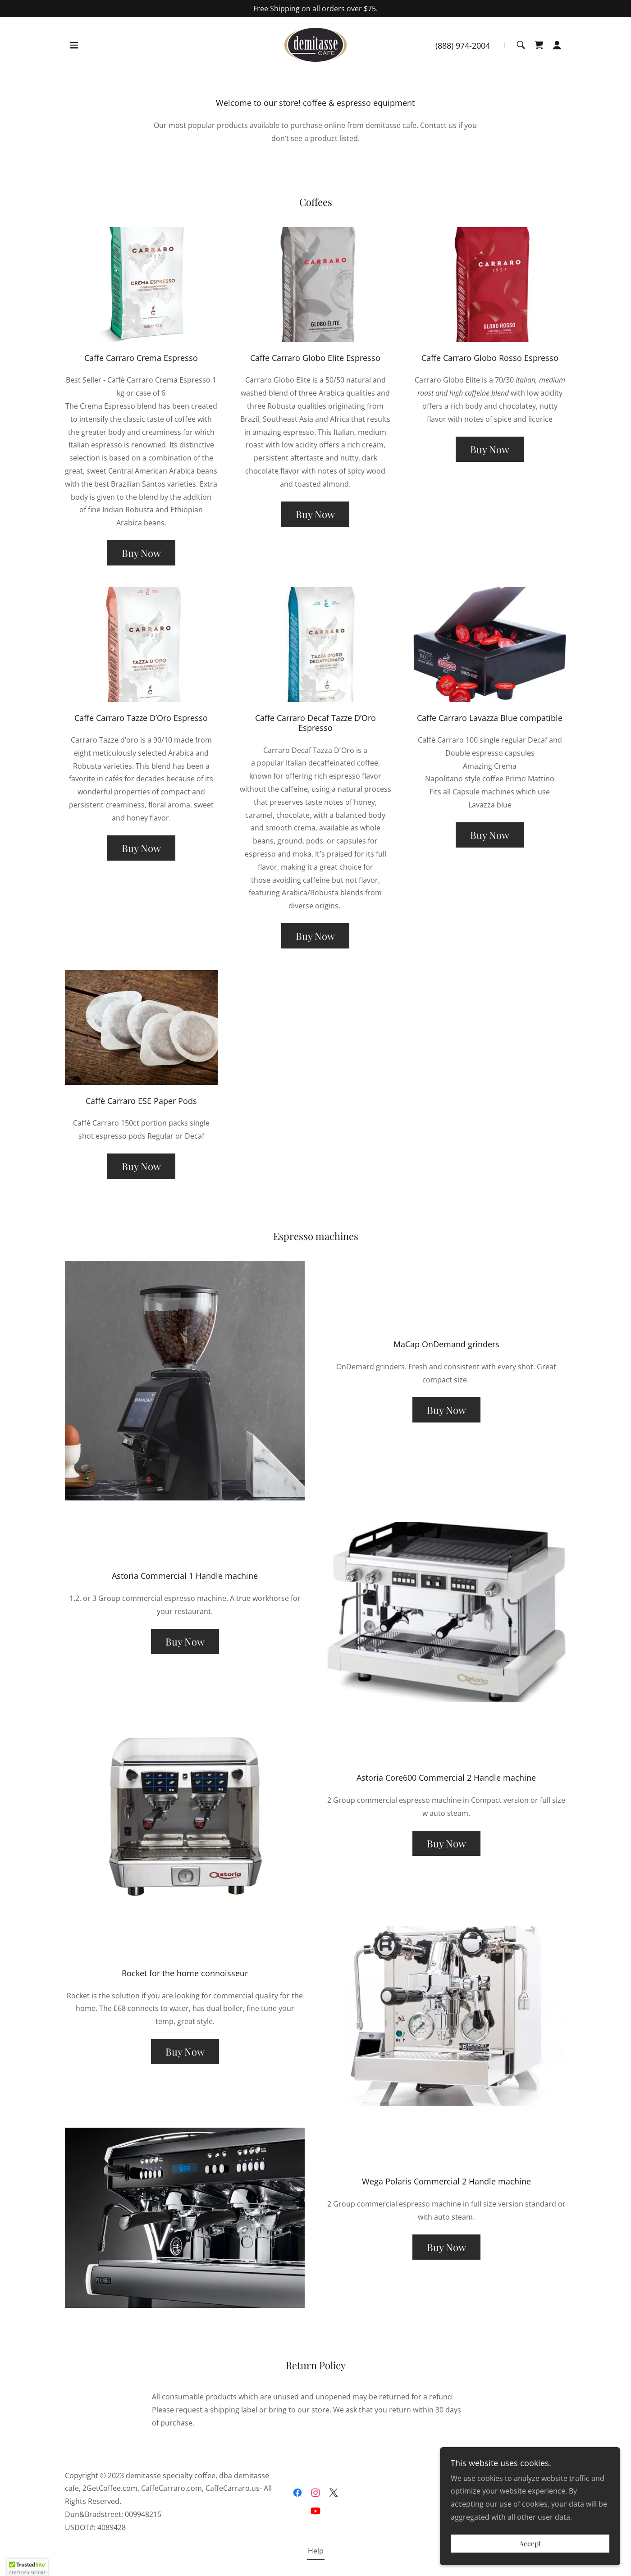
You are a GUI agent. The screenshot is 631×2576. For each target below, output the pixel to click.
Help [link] (316, 2551)
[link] (315, 44)
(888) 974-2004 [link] (462, 45)
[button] (74, 45)
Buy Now (141, 553)
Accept (530, 2544)
